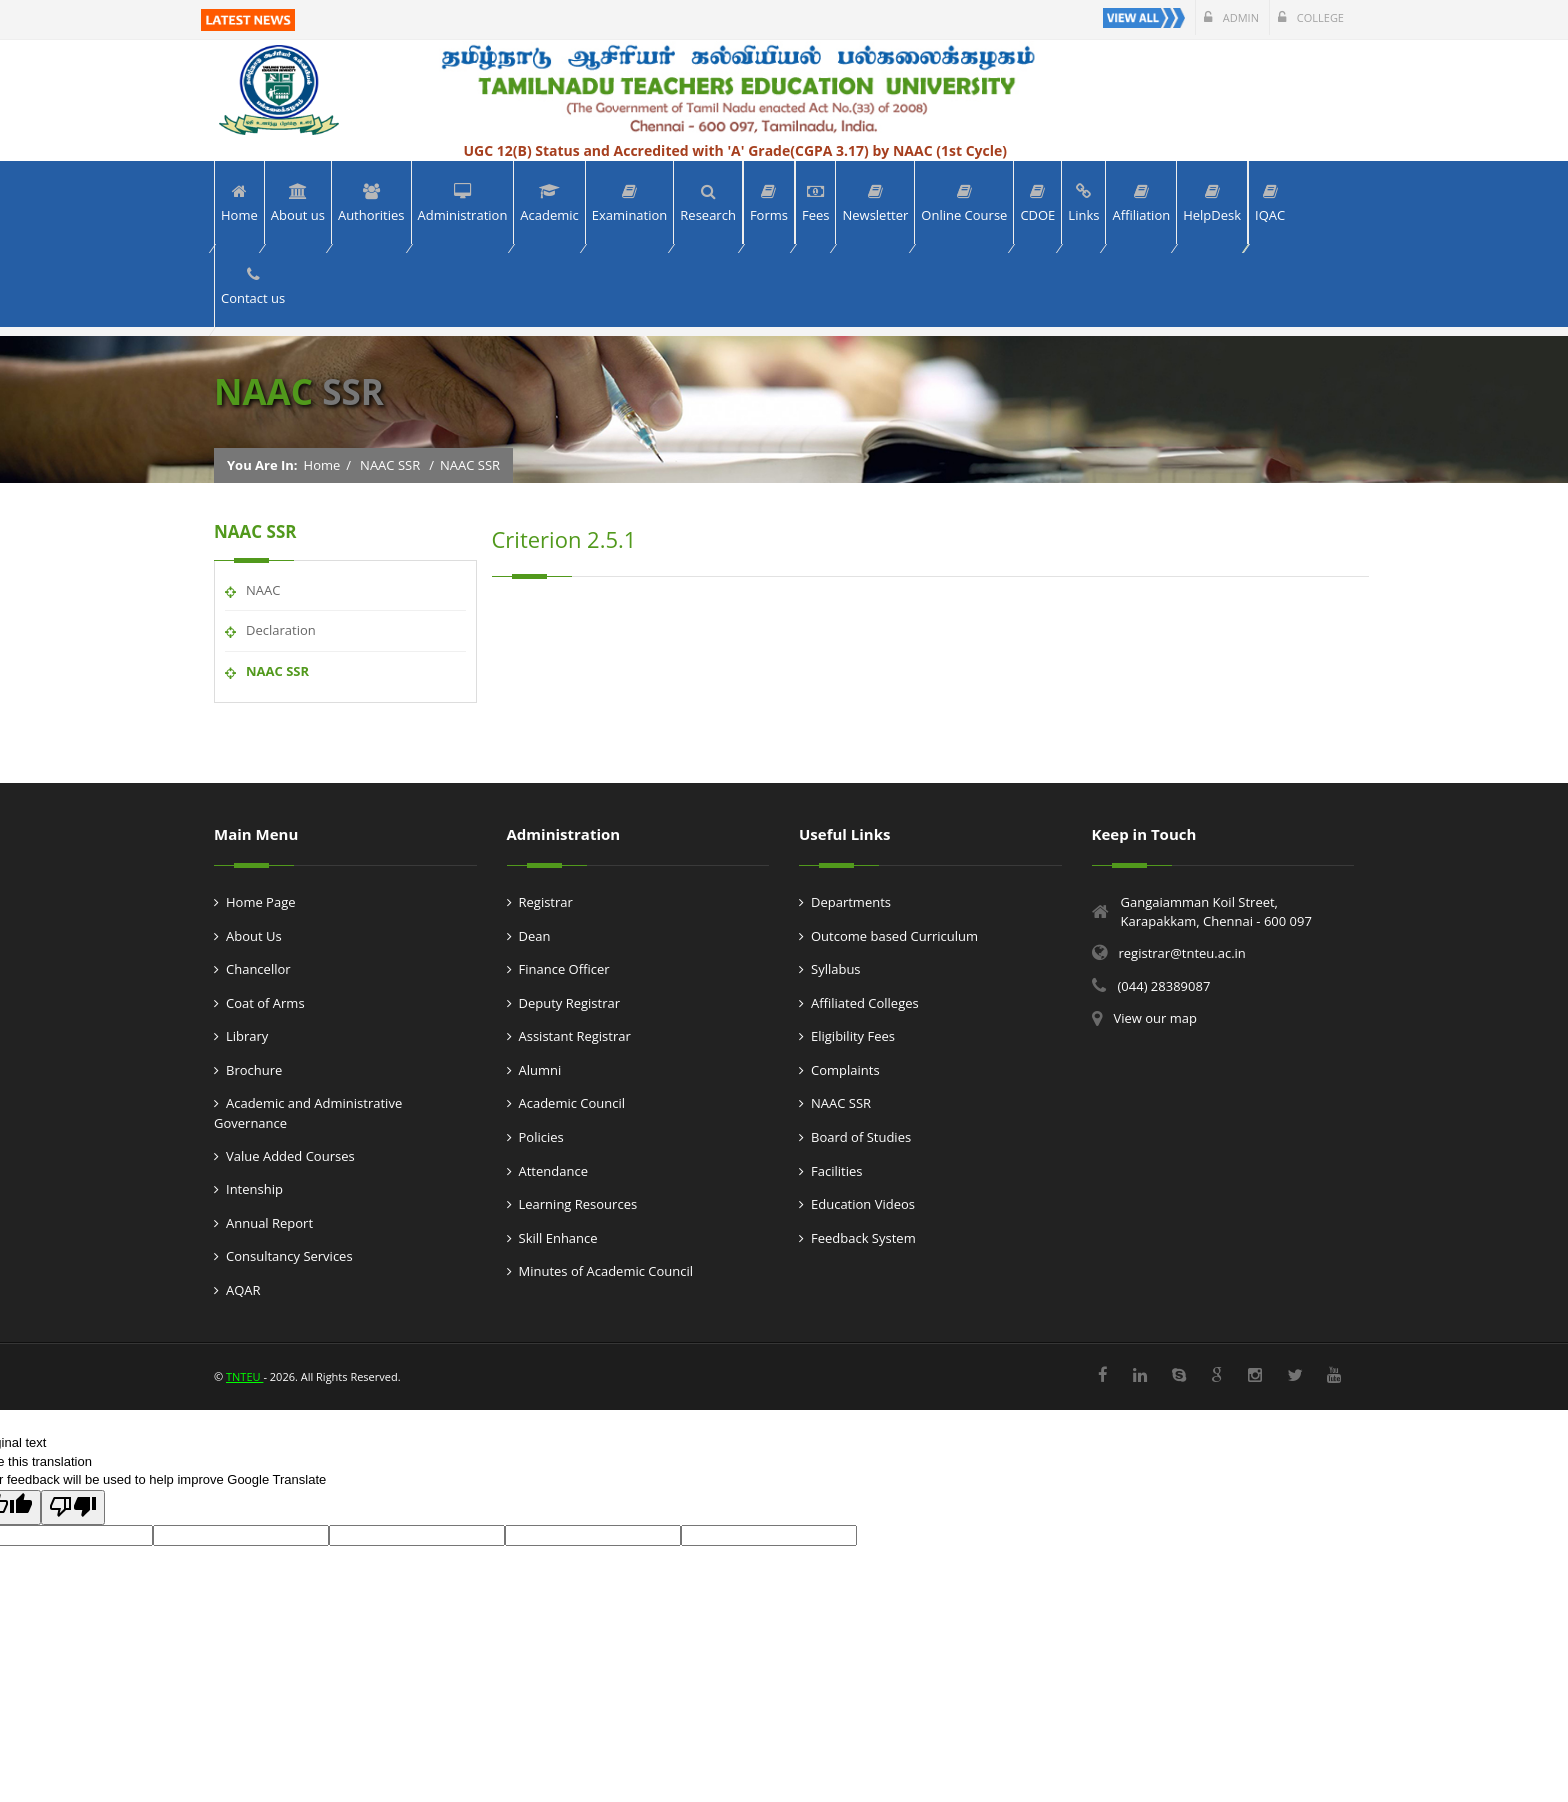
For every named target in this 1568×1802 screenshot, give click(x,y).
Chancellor (258, 969)
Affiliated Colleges (865, 1003)
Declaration (281, 630)
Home (322, 465)
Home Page (261, 902)
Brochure (254, 1070)
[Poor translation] (73, 1508)
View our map (1155, 1018)
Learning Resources (578, 1204)
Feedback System (863, 1238)
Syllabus (836, 969)
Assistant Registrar (575, 1036)
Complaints (845, 1070)
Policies (541, 1137)
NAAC (263, 590)
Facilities (836, 1171)
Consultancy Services (289, 1256)
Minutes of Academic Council (606, 1271)
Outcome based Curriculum (894, 936)
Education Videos (863, 1204)
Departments (851, 902)
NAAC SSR (390, 465)
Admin (1231, 17)
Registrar (546, 902)
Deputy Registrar (570, 1003)
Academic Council (572, 1103)
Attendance (553, 1171)
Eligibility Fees (853, 1036)
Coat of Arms (265, 1003)
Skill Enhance (558, 1238)
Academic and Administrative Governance (308, 1113)
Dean (535, 936)
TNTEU (244, 1376)
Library (247, 1036)
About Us (254, 936)
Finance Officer (564, 969)
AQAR (243, 1290)
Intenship (254, 1189)
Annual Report (269, 1223)
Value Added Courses (290, 1156)
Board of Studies (861, 1137)
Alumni (540, 1070)
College (1311, 17)
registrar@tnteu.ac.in (1182, 953)
